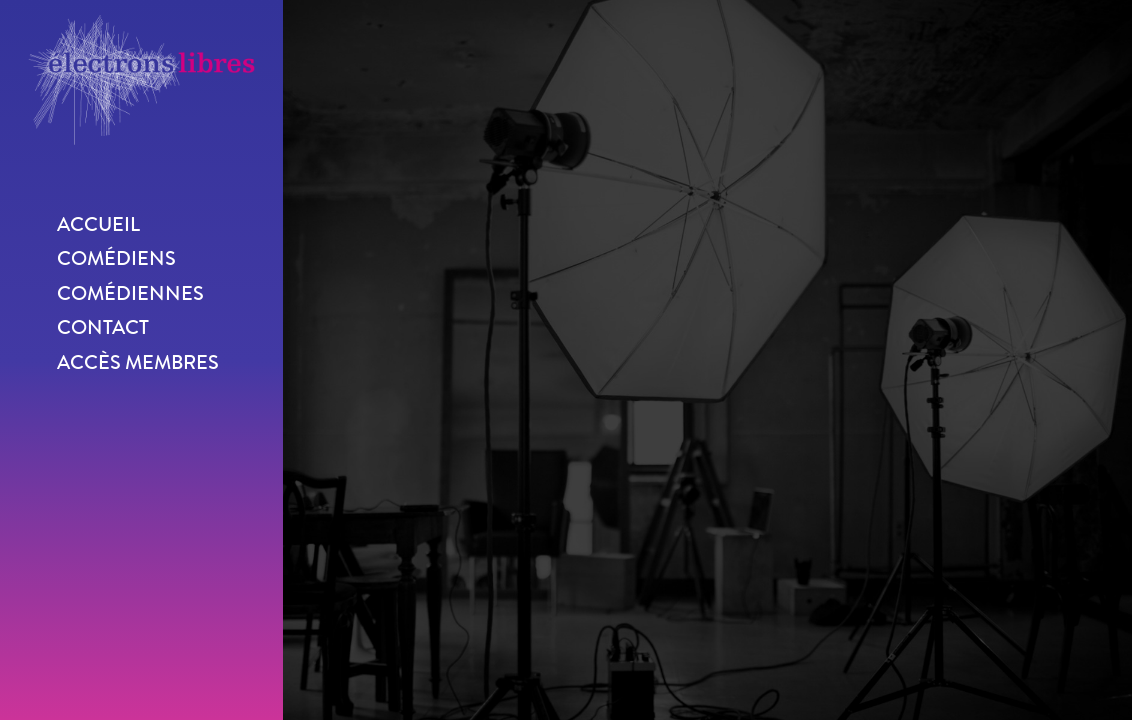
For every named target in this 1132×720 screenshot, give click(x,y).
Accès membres (138, 362)
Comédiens (116, 258)
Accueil (98, 224)
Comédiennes (130, 293)
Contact (103, 327)
